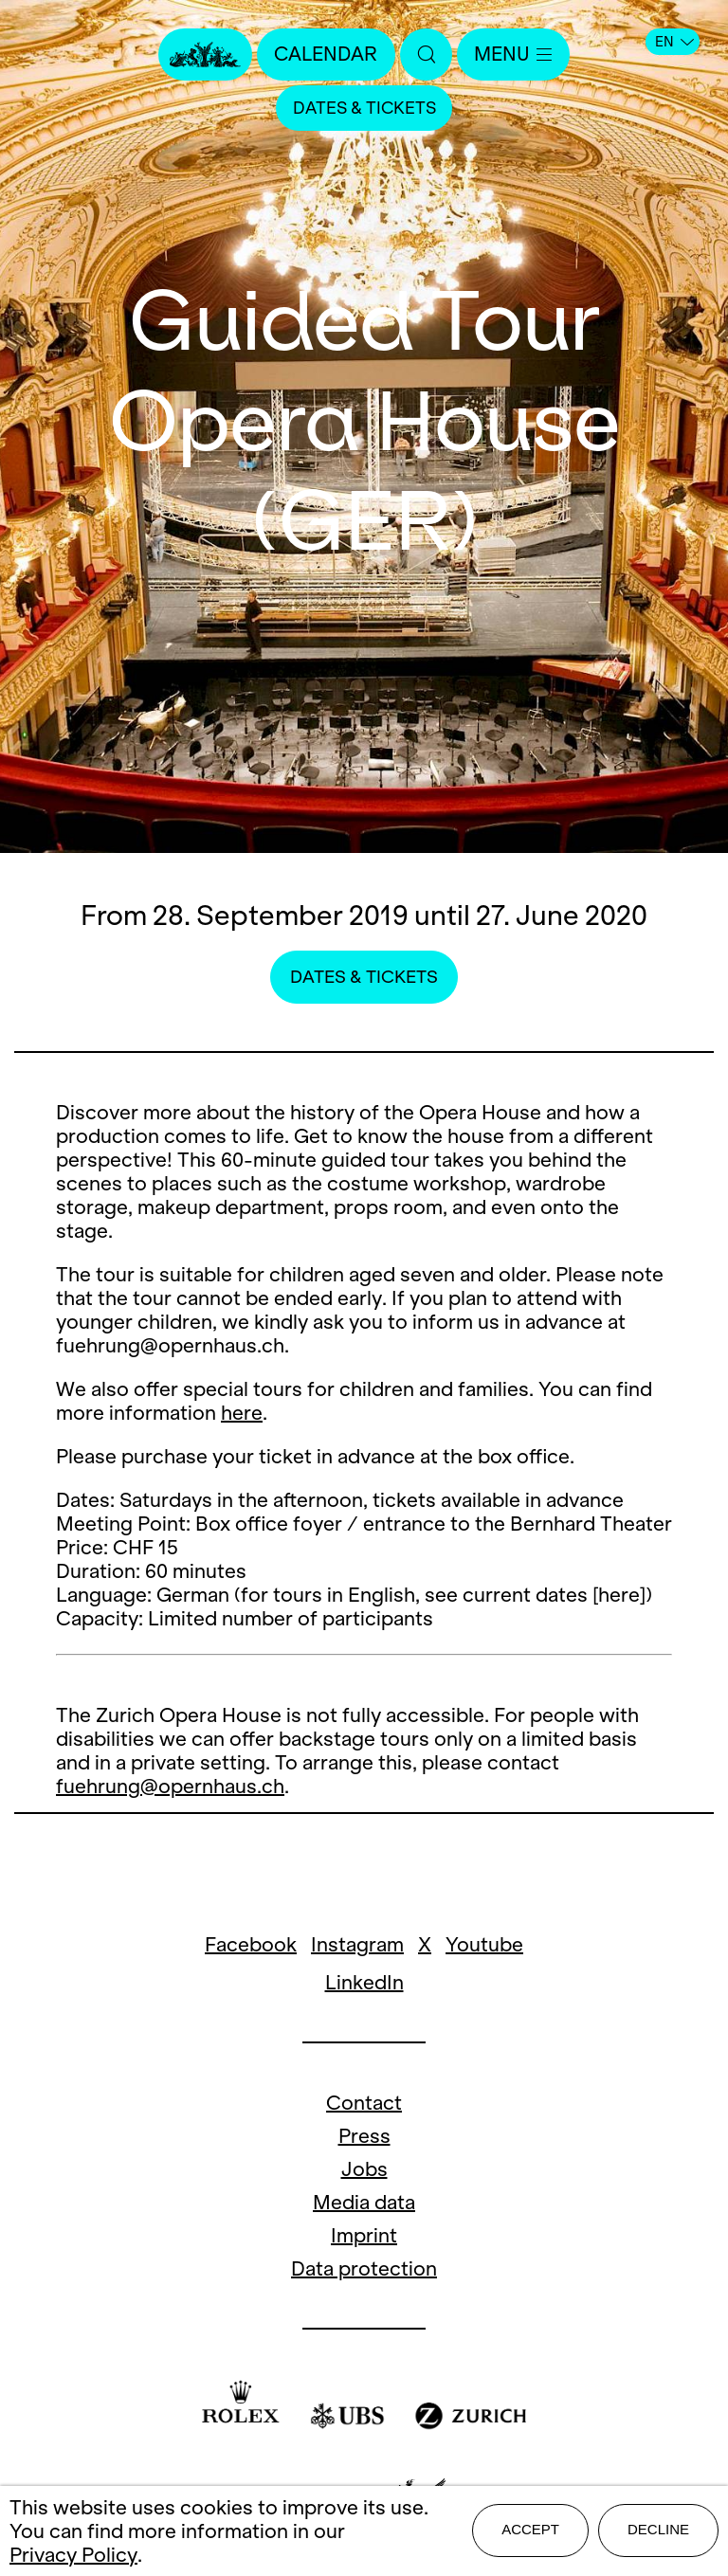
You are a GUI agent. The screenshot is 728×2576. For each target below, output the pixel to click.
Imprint (364, 2235)
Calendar (324, 54)
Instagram (357, 1944)
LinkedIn (364, 1982)
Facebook (251, 1944)
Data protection (364, 2268)
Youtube (484, 1944)
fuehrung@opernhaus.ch (170, 1786)
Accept (530, 2530)
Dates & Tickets (364, 108)
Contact (364, 2102)
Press (364, 2136)
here (242, 1413)
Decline (658, 2530)
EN (674, 41)
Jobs (364, 2169)
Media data (364, 2202)
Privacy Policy (73, 2555)
